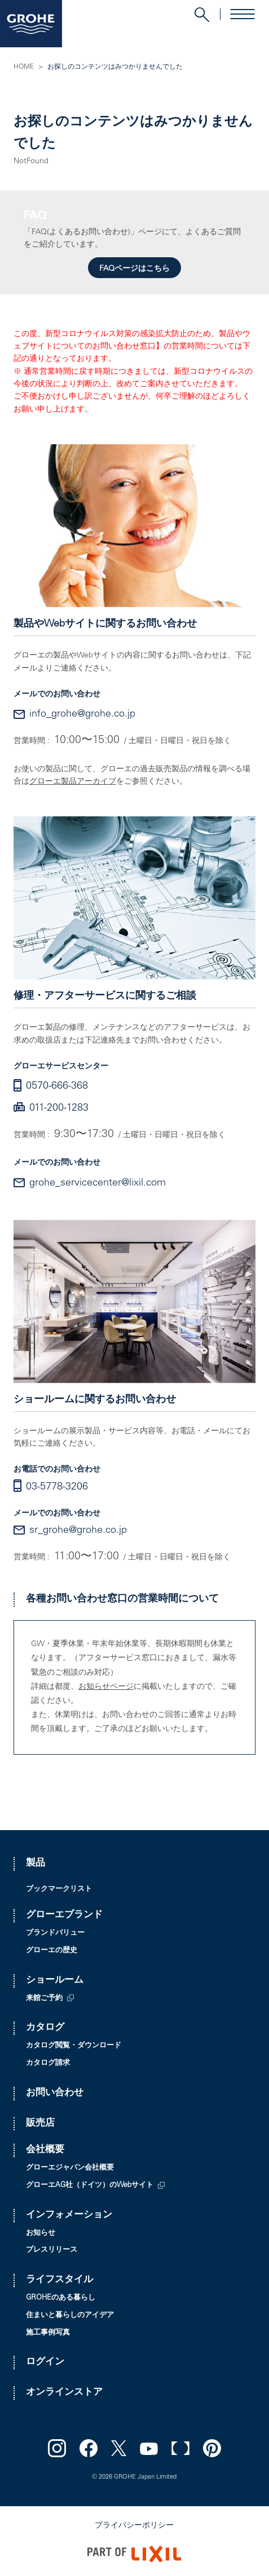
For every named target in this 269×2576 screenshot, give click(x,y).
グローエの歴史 (51, 1951)
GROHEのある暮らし (60, 2298)
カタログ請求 (48, 2063)
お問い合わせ (54, 2093)
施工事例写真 (48, 2333)
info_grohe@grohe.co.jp (82, 714)
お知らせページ (106, 1687)
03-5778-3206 (57, 1487)
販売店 (40, 2123)
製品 (35, 1863)
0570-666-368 (57, 1086)
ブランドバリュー (55, 1933)
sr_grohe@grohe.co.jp (78, 1531)
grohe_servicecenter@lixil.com (97, 1183)
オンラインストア (64, 2393)
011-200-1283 (59, 1108)
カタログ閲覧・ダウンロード (73, 2046)
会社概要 (45, 2150)
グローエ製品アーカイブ (72, 782)
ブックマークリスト (59, 1889)
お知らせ (40, 2233)
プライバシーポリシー (134, 2526)
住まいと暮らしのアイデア (70, 2315)
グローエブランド (64, 1915)
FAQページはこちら (134, 269)
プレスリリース (51, 2250)
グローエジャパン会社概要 (70, 2168)
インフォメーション (69, 2215)
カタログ (45, 2028)
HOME (24, 67)
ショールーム (54, 1980)
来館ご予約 (44, 1998)
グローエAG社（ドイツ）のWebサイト (89, 2185)
